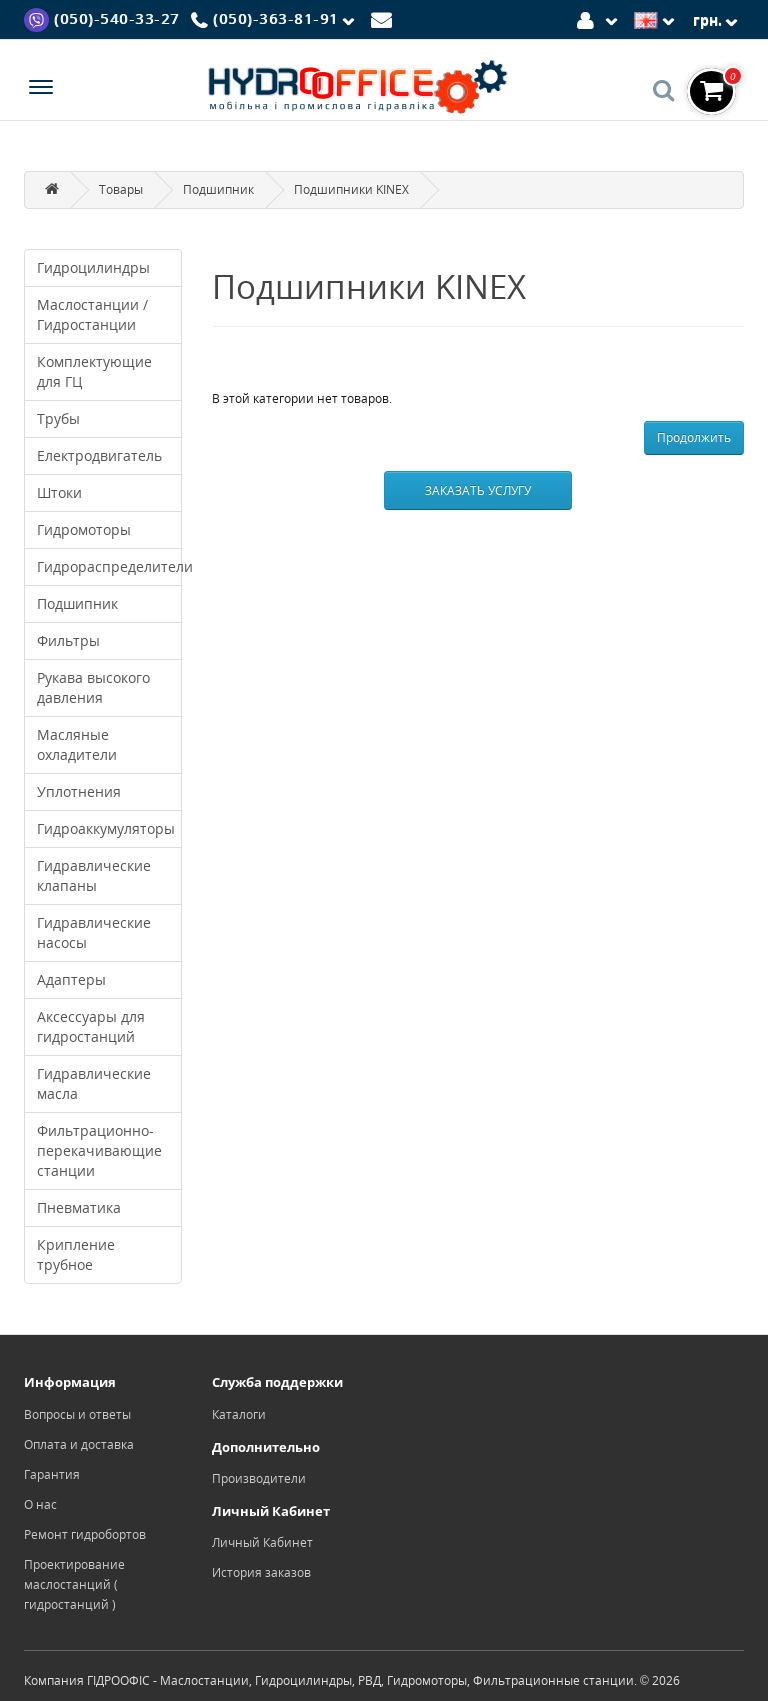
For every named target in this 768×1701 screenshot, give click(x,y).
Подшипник (218, 189)
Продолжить (694, 437)
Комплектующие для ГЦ (94, 371)
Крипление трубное (76, 1254)
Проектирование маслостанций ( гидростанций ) (74, 1584)
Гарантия (52, 1474)
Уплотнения (79, 791)
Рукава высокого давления (93, 687)
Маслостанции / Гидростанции (92, 314)
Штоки (59, 492)
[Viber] (102, 18)
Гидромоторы (84, 529)
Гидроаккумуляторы (106, 828)
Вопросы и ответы (77, 1414)
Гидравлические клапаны (94, 875)
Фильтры (68, 640)
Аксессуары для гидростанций (91, 1026)
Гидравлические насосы (94, 932)
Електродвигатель (99, 455)
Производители (259, 1478)
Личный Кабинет (262, 1542)
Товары (121, 189)
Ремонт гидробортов (85, 1534)
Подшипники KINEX (351, 189)
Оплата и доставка (79, 1444)
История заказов (261, 1572)
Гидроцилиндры (93, 267)
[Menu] (41, 89)
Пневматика (79, 1207)
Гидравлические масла (94, 1083)
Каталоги (239, 1414)
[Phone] (276, 20)
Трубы (58, 418)
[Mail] (384, 18)
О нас (40, 1504)
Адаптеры (71, 979)
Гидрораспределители (109, 566)
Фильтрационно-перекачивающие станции (99, 1150)
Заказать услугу (478, 490)
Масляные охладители (77, 744)
